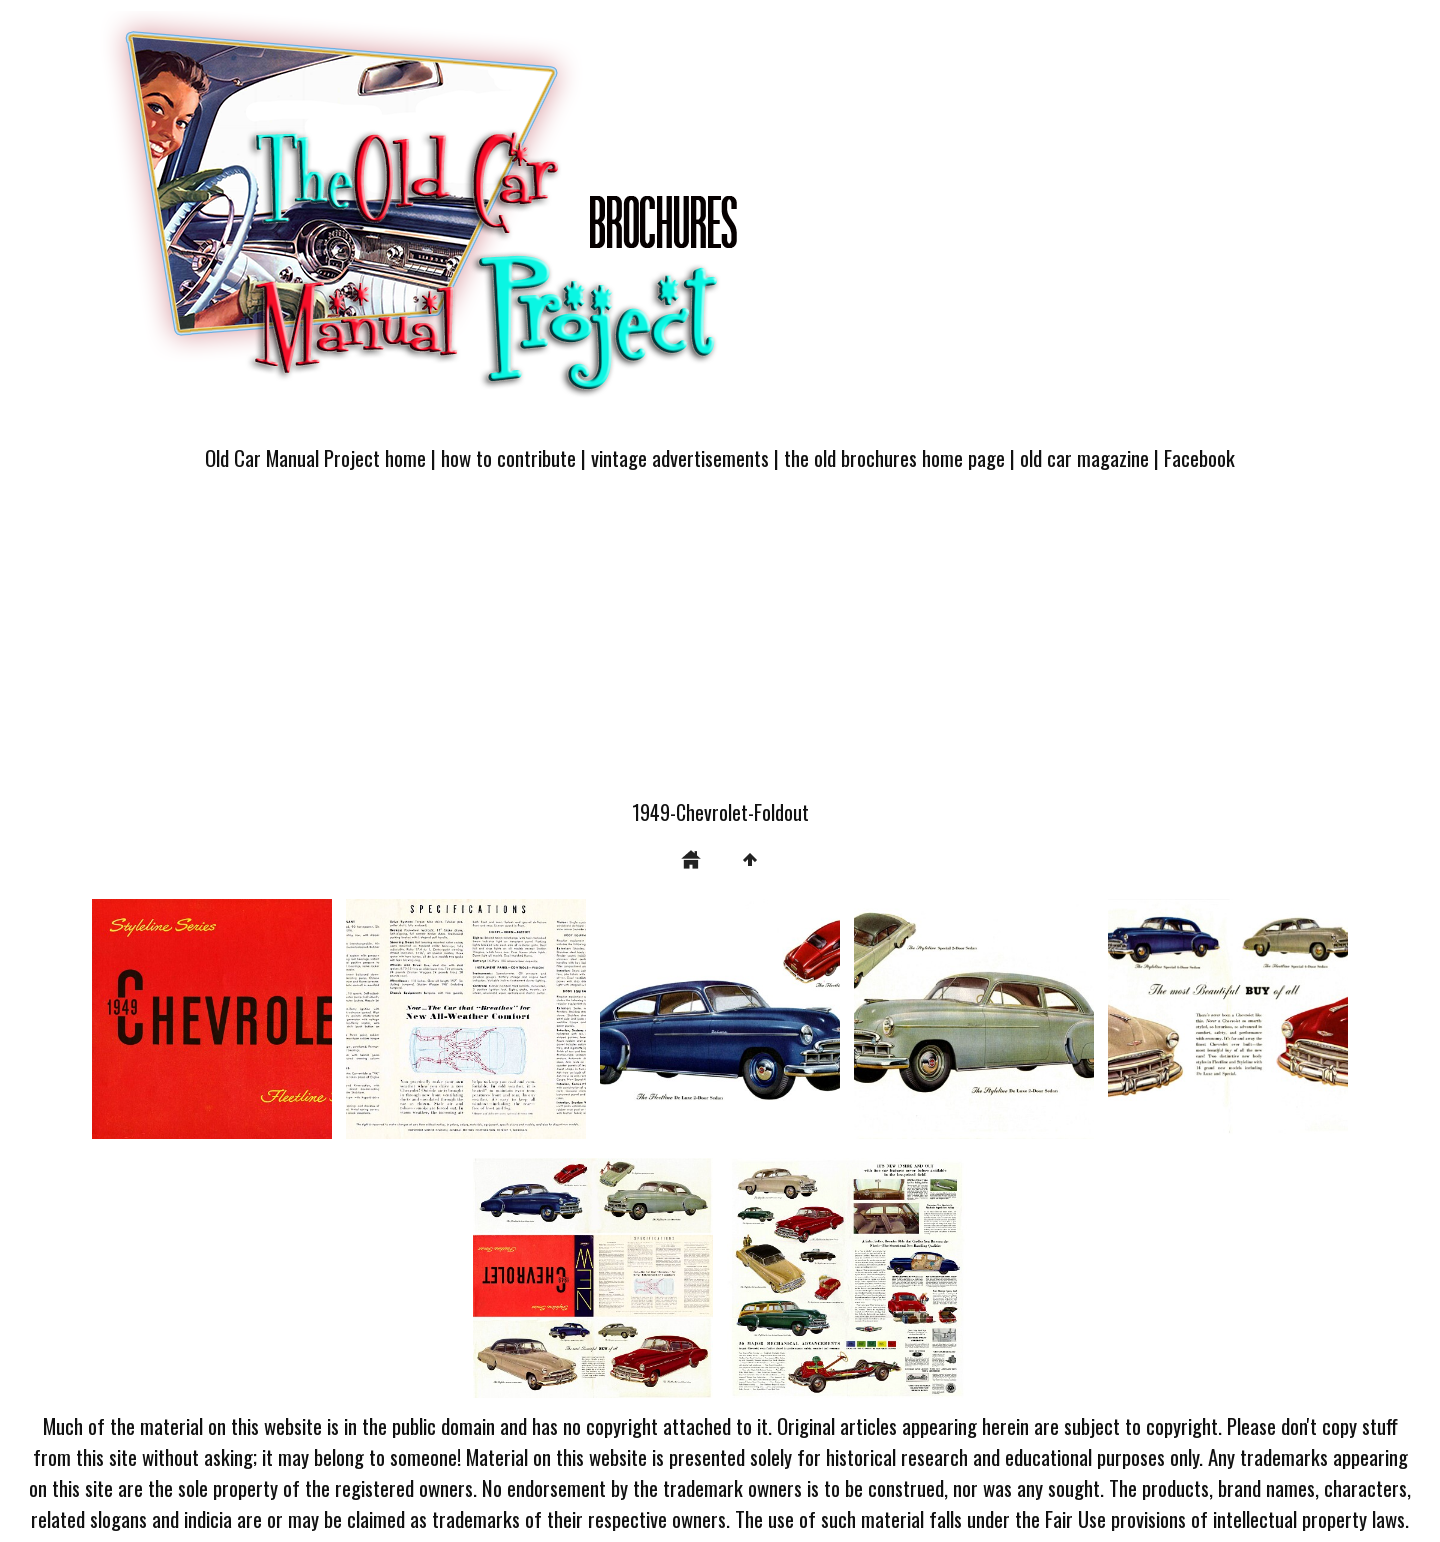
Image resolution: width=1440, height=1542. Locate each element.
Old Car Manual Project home (315, 457)
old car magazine (1084, 457)
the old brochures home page (894, 457)
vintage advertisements (680, 457)
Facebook (1199, 457)
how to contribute (508, 457)
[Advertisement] (720, 647)
